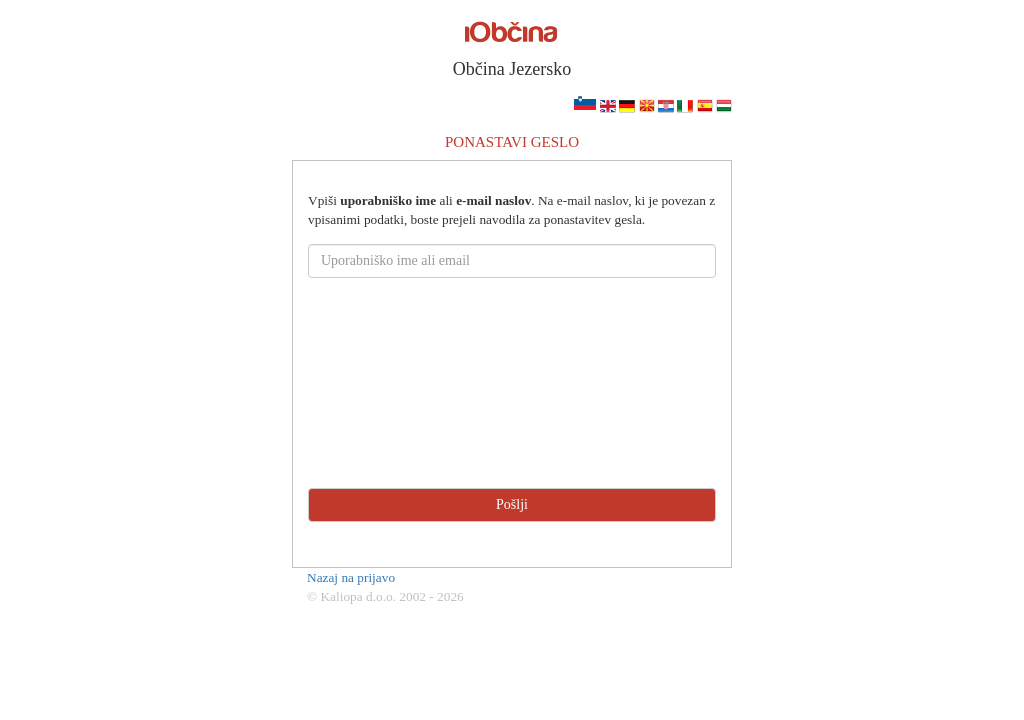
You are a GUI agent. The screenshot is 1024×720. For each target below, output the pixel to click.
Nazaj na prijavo (351, 577)
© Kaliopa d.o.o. (351, 596)
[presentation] (512, 415)
